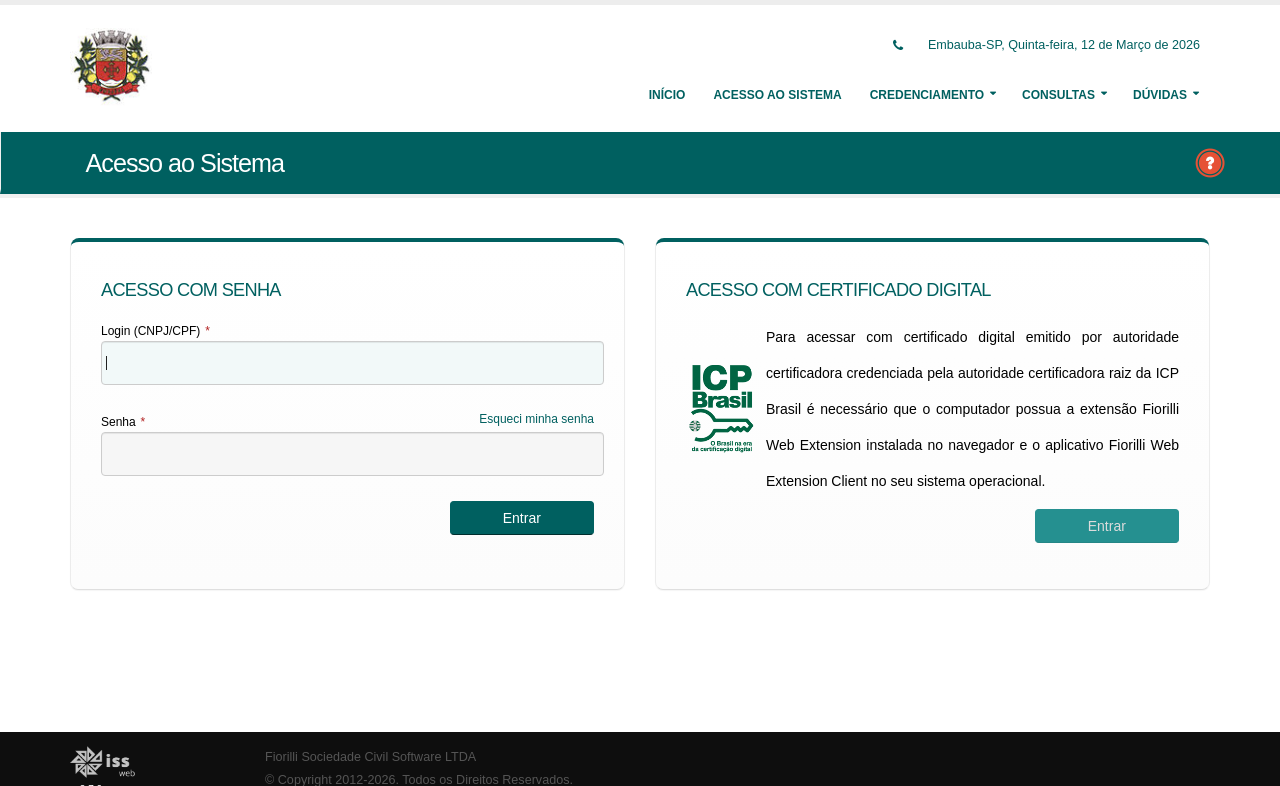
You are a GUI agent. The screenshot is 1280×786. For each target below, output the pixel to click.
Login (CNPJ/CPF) (155, 331)
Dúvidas (1160, 95)
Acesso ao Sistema (777, 95)
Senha (123, 422)
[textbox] (352, 363)
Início (667, 95)
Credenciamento (927, 95)
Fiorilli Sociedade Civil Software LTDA (370, 757)
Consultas (1058, 95)
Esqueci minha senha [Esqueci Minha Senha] (536, 419)
